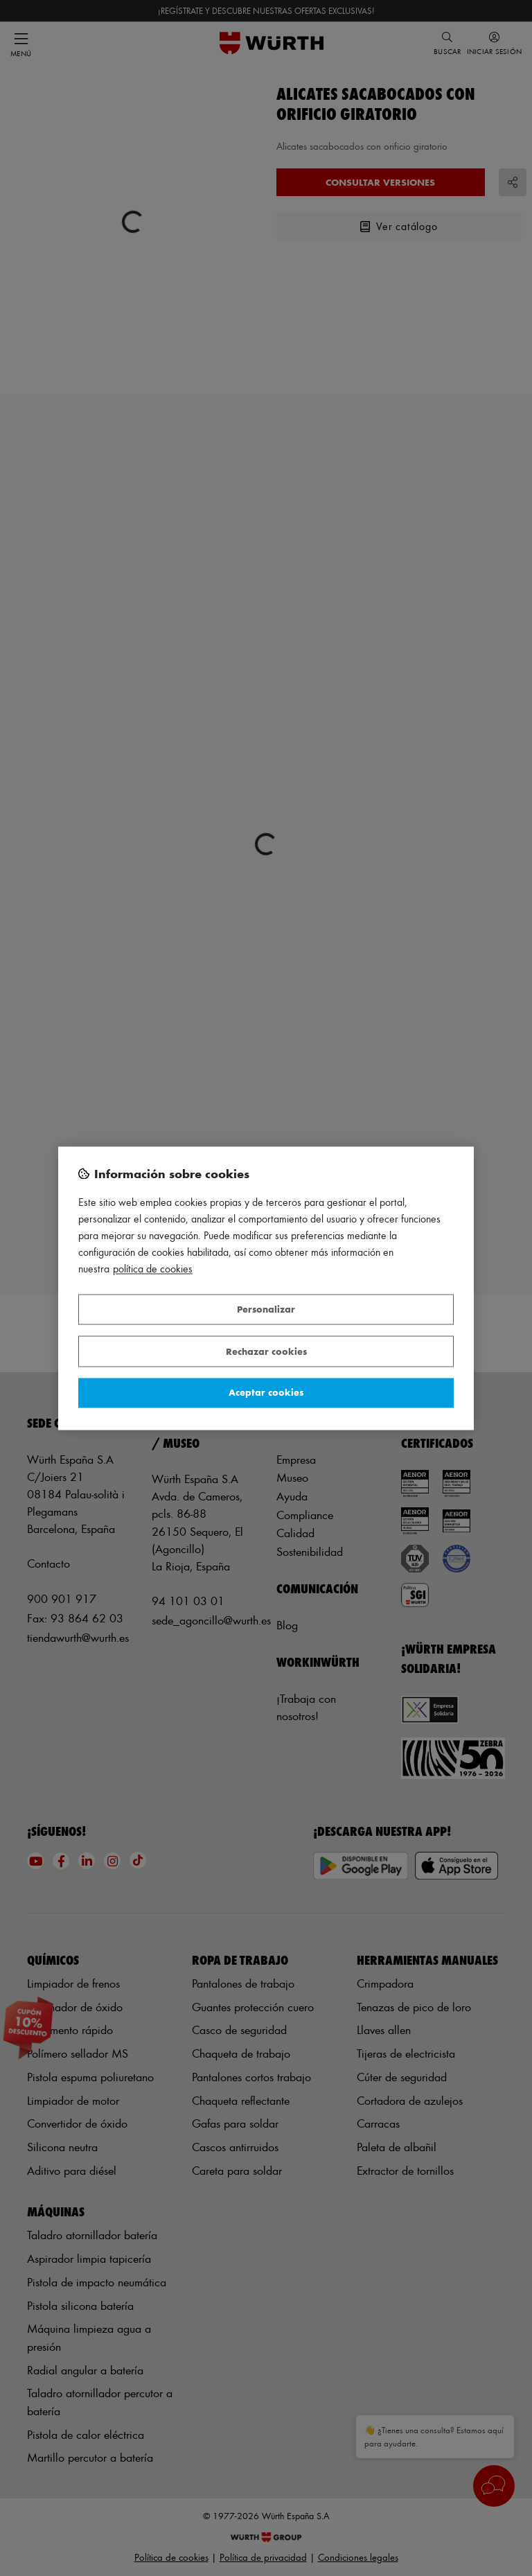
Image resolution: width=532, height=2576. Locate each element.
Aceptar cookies (266, 1393)
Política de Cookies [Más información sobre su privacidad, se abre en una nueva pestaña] (153, 1268)
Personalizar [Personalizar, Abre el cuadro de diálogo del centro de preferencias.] (266, 1309)
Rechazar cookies (266, 1351)
